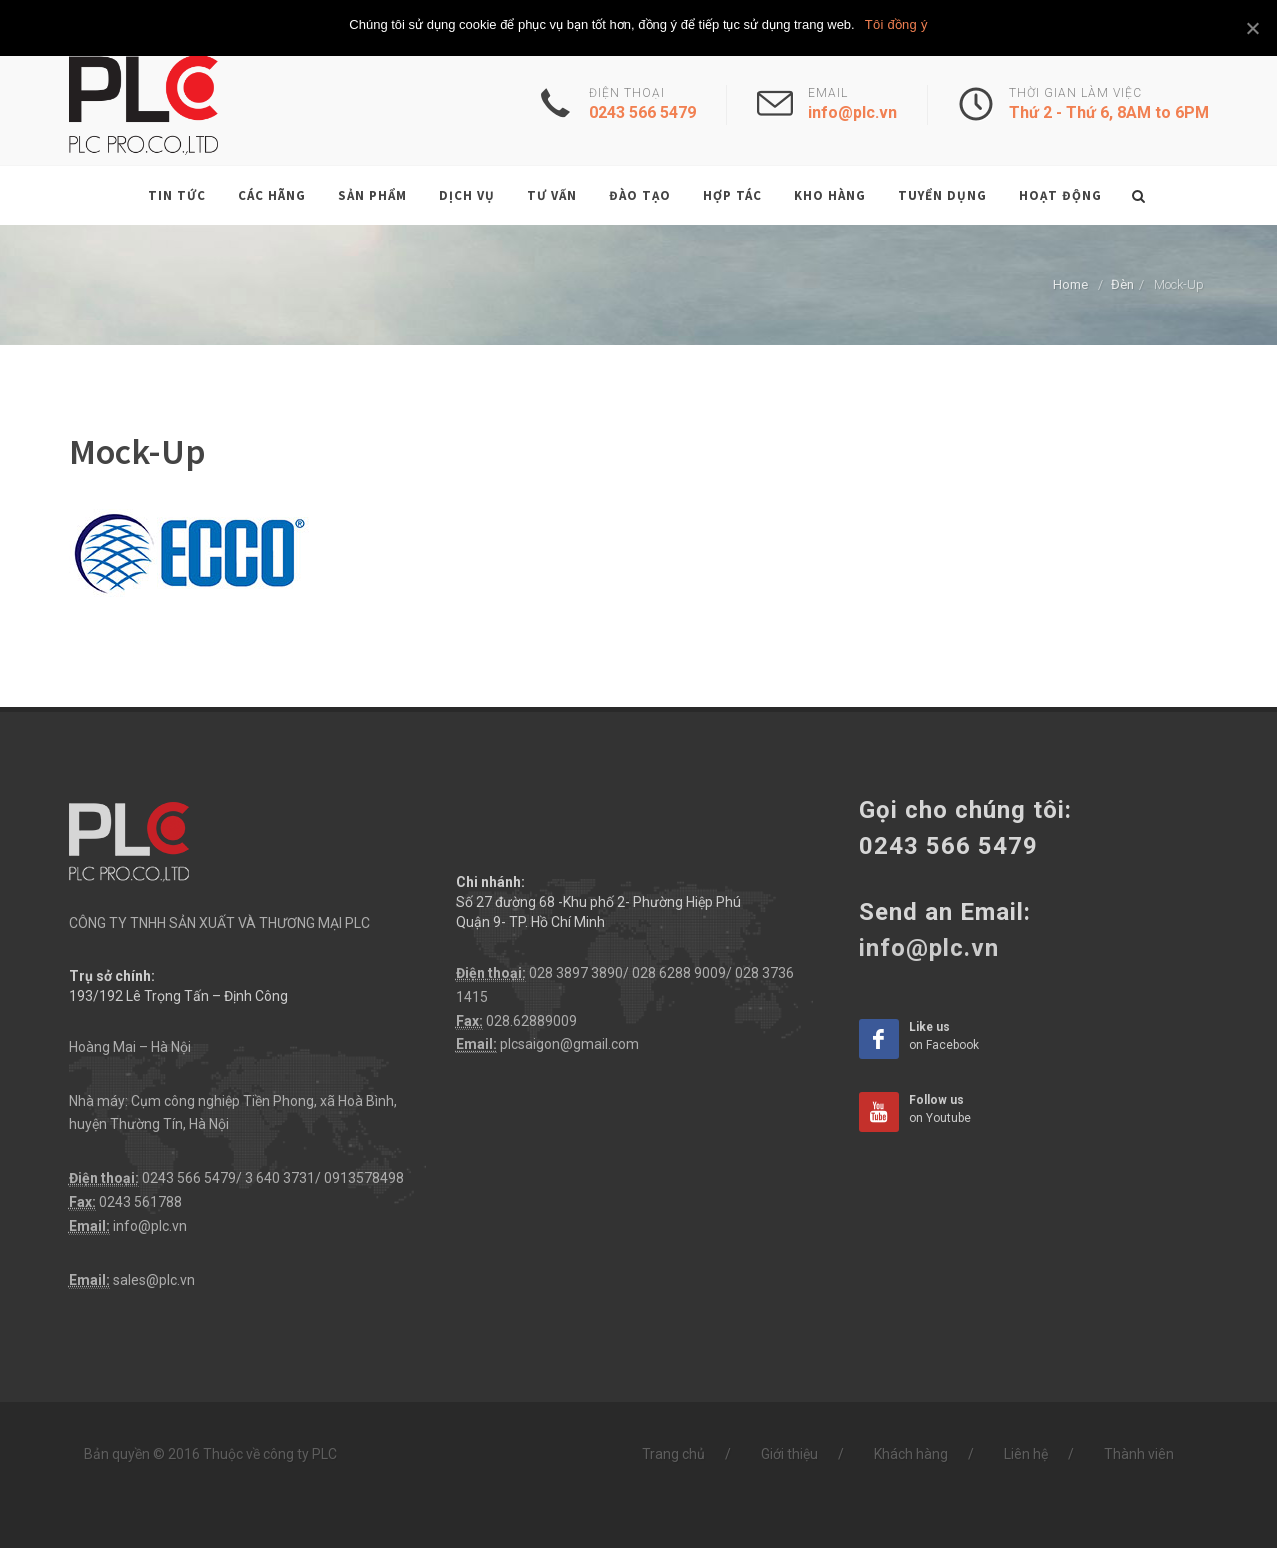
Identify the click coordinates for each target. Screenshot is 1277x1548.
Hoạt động (1060, 195)
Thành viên (1139, 1454)
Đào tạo (640, 195)
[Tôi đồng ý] (1252, 28)
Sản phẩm (372, 195)
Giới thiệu (789, 1454)
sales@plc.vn (154, 1280)
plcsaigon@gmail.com (569, 1044)
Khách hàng (911, 1454)
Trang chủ (673, 1454)
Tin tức (177, 195)
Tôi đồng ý (896, 24)
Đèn (1122, 284)
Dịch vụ (467, 195)
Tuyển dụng (942, 195)
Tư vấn (552, 195)
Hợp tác (732, 195)
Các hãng (272, 195)
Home (1070, 284)
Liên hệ (1026, 1454)
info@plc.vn (150, 1226)
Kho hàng (830, 195)
